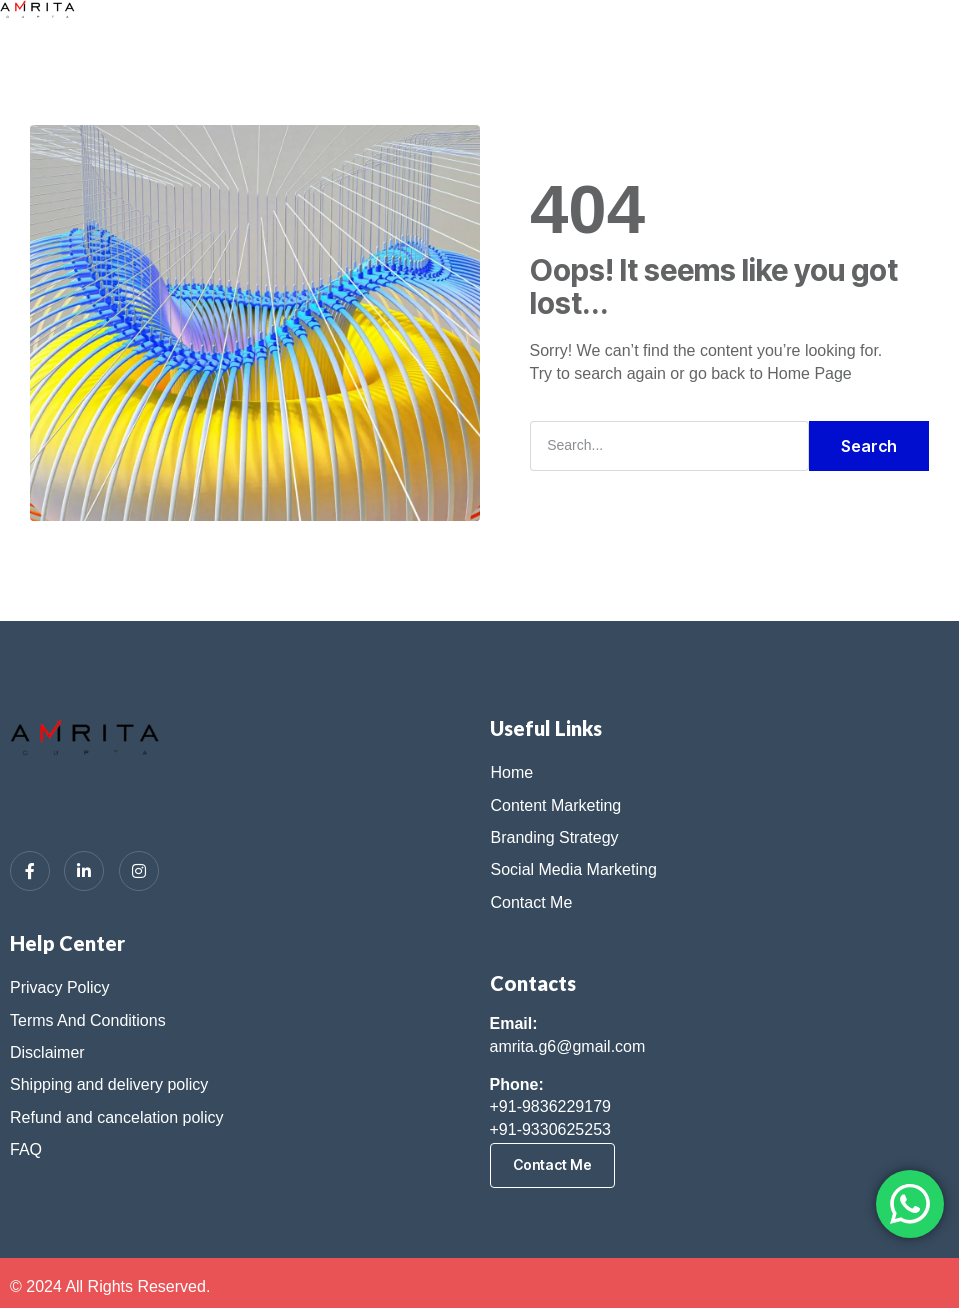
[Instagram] (139, 871)
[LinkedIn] (84, 871)
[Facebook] (30, 871)
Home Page (809, 373)
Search (869, 446)
